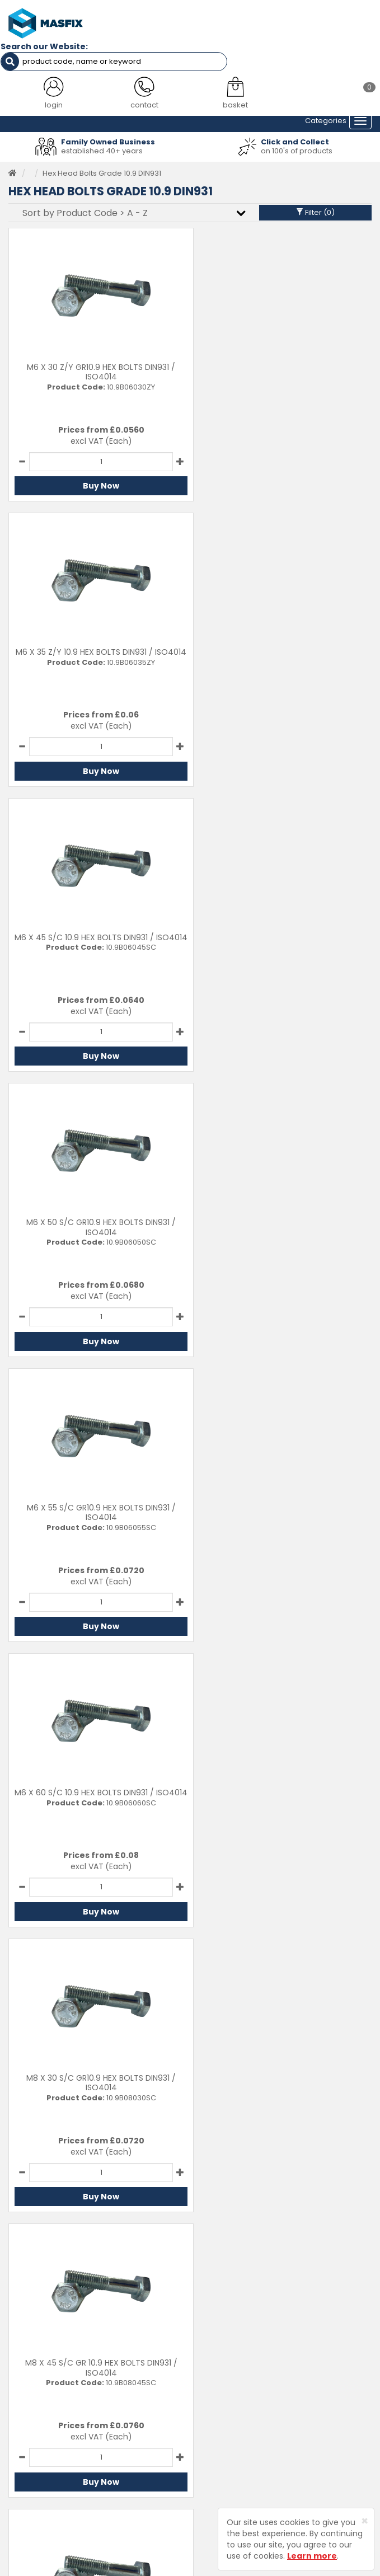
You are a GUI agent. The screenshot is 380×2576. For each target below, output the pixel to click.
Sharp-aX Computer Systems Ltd (208, 2569)
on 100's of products (296, 149)
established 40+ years (102, 149)
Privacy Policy (223, 2422)
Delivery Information (235, 2388)
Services (24, 2388)
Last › (351, 1947)
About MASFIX (32, 2405)
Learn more (312, 2555)
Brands (21, 2439)
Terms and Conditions (239, 2439)
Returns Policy (224, 2405)
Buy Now (96, 484)
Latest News (29, 2422)
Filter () (315, 210)
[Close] (364, 2521)
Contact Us (218, 2371)
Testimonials (31, 2371)
